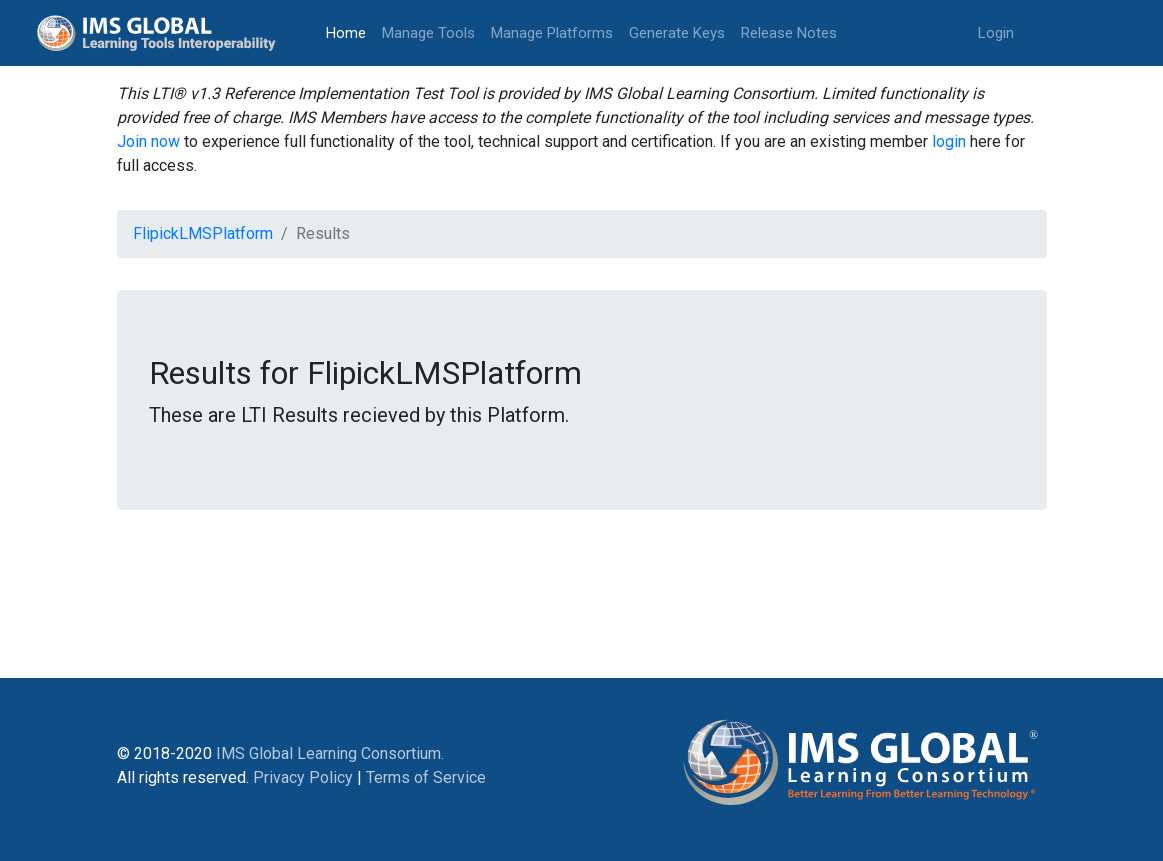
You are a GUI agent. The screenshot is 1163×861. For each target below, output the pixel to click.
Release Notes (789, 33)
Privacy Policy (303, 777)
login (949, 141)
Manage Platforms (552, 33)
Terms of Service (426, 777)
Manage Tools (428, 33)
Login (996, 33)
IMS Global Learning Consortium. (330, 753)
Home (350, 31)
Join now (148, 141)
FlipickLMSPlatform (203, 233)
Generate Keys (677, 33)
